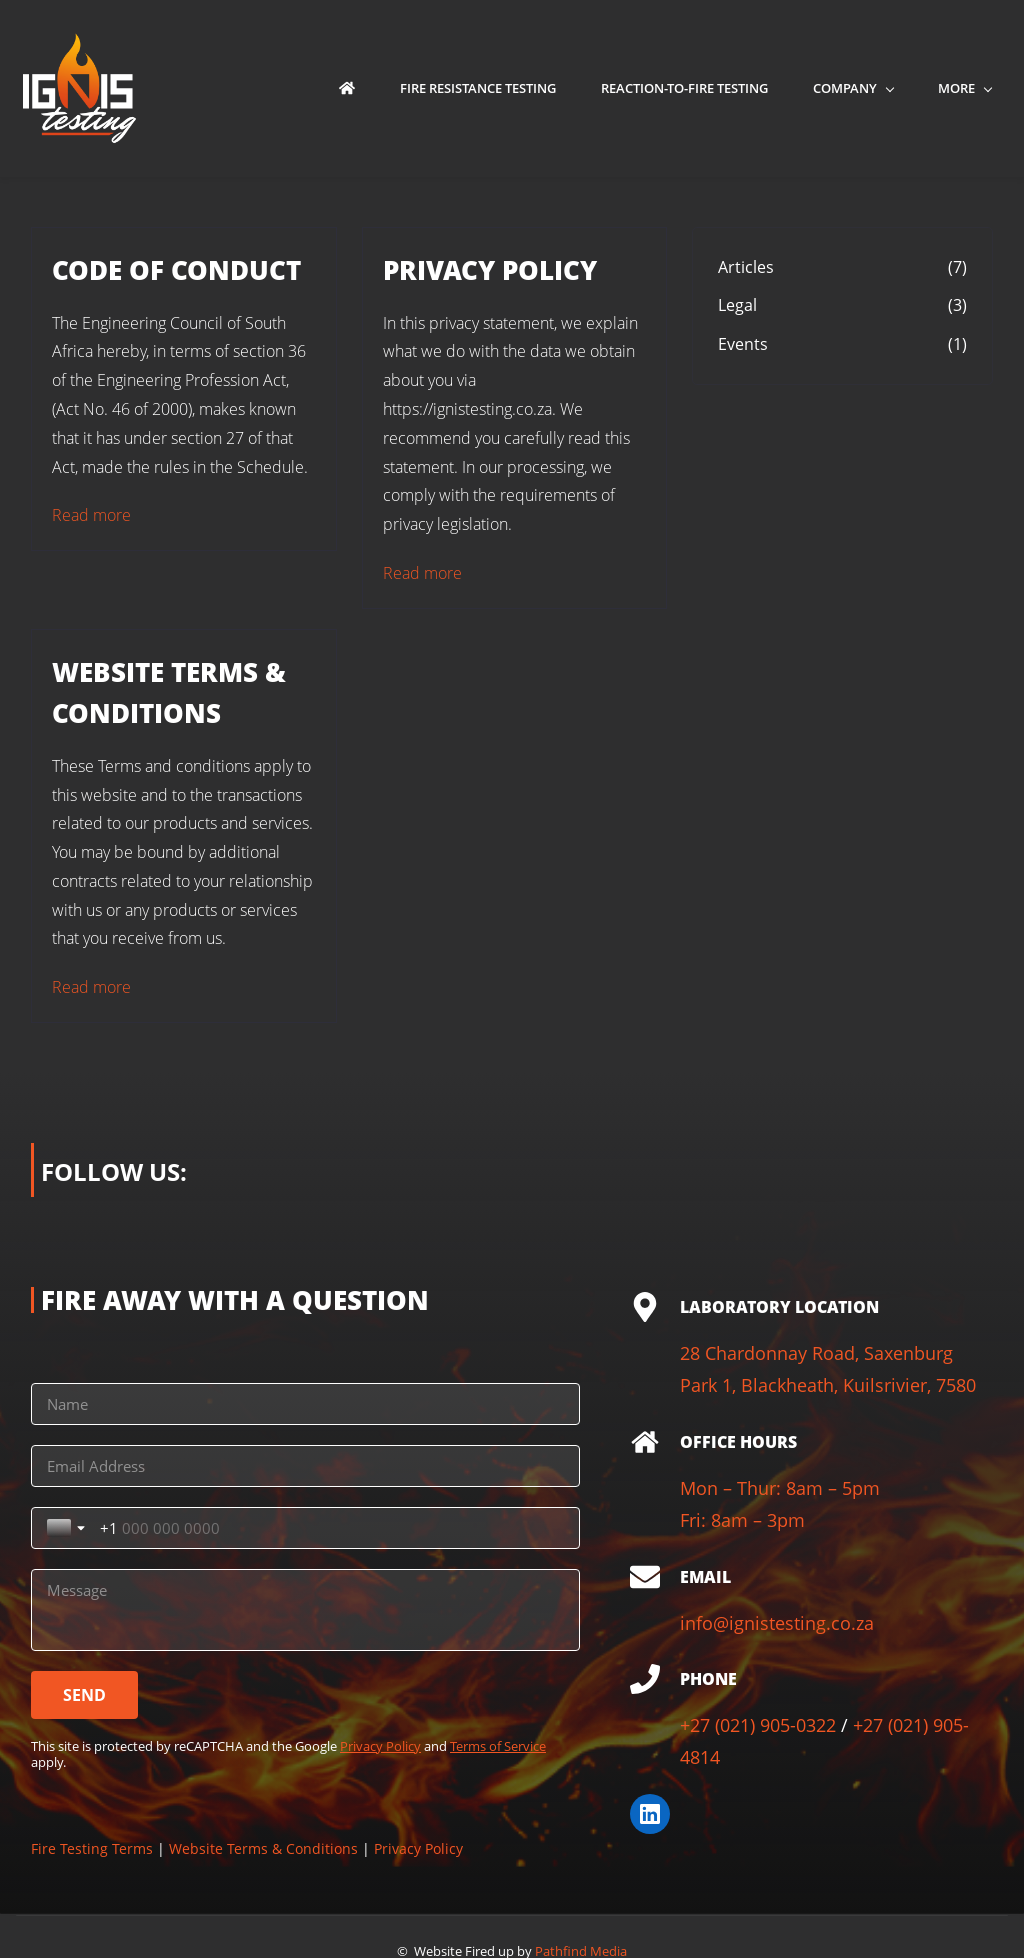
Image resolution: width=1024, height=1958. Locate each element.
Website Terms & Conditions (263, 1787)
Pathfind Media (581, 1921)
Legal (737, 306)
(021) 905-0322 (775, 1726)
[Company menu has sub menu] (757, 88)
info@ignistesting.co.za (777, 1623)
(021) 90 (920, 1726)
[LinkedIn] (650, 1814)
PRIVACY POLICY (490, 270)
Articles (746, 267)
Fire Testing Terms (92, 1787)
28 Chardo (723, 1354)
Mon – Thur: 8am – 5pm (780, 1488)
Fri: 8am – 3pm (742, 1521)
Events (743, 345)
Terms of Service (498, 1685)
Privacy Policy (380, 1685)
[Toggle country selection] (352, 1467)
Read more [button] (91, 516)
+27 (697, 1726)
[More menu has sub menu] (971, 88)
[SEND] (84, 1634)
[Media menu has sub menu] (871, 88)
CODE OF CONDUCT (176, 270)
